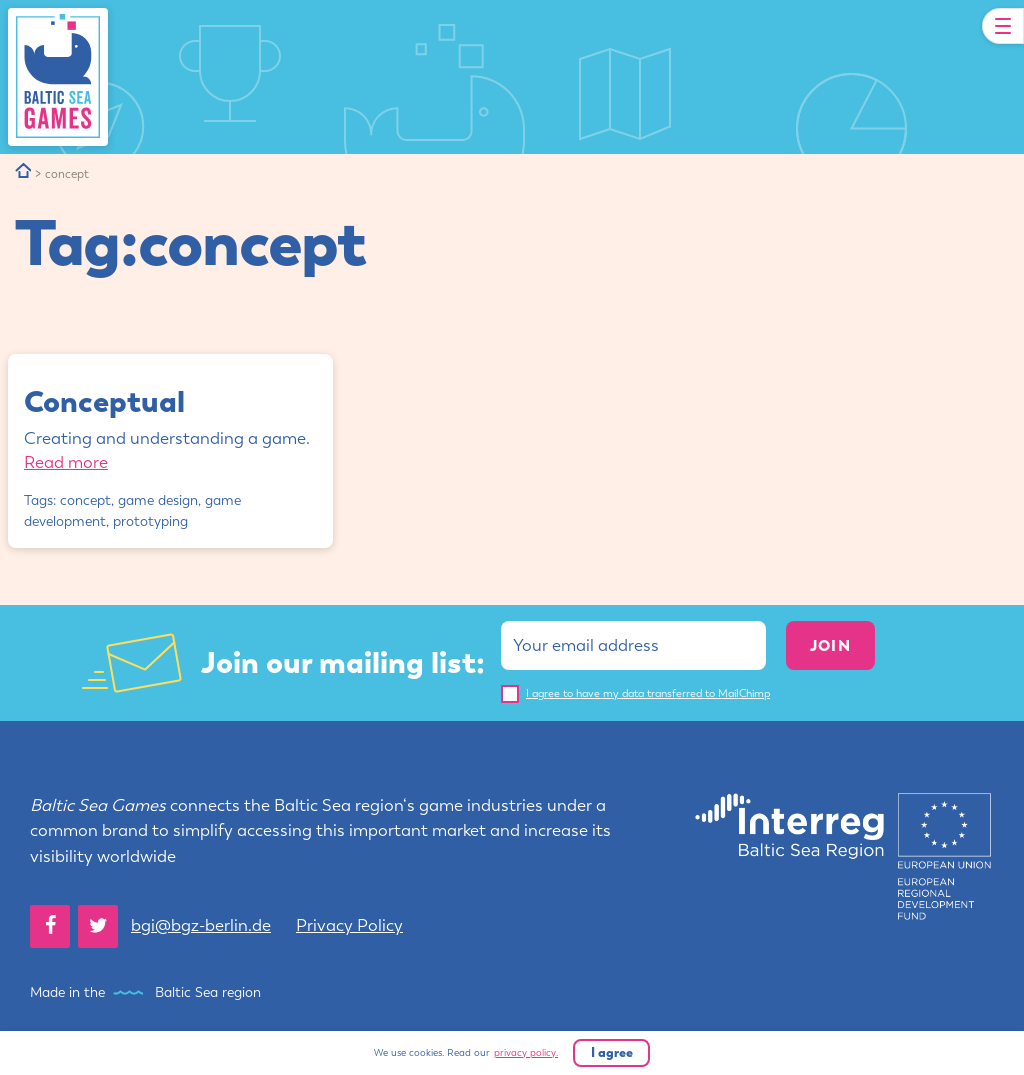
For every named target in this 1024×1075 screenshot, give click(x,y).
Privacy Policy (349, 925)
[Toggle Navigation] (1003, 26)
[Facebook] (50, 926)
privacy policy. (526, 1053)
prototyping (150, 521)
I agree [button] (612, 1052)
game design (158, 500)
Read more (66, 462)
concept (85, 500)
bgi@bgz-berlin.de (201, 925)
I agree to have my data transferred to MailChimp (648, 693)
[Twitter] (98, 926)
